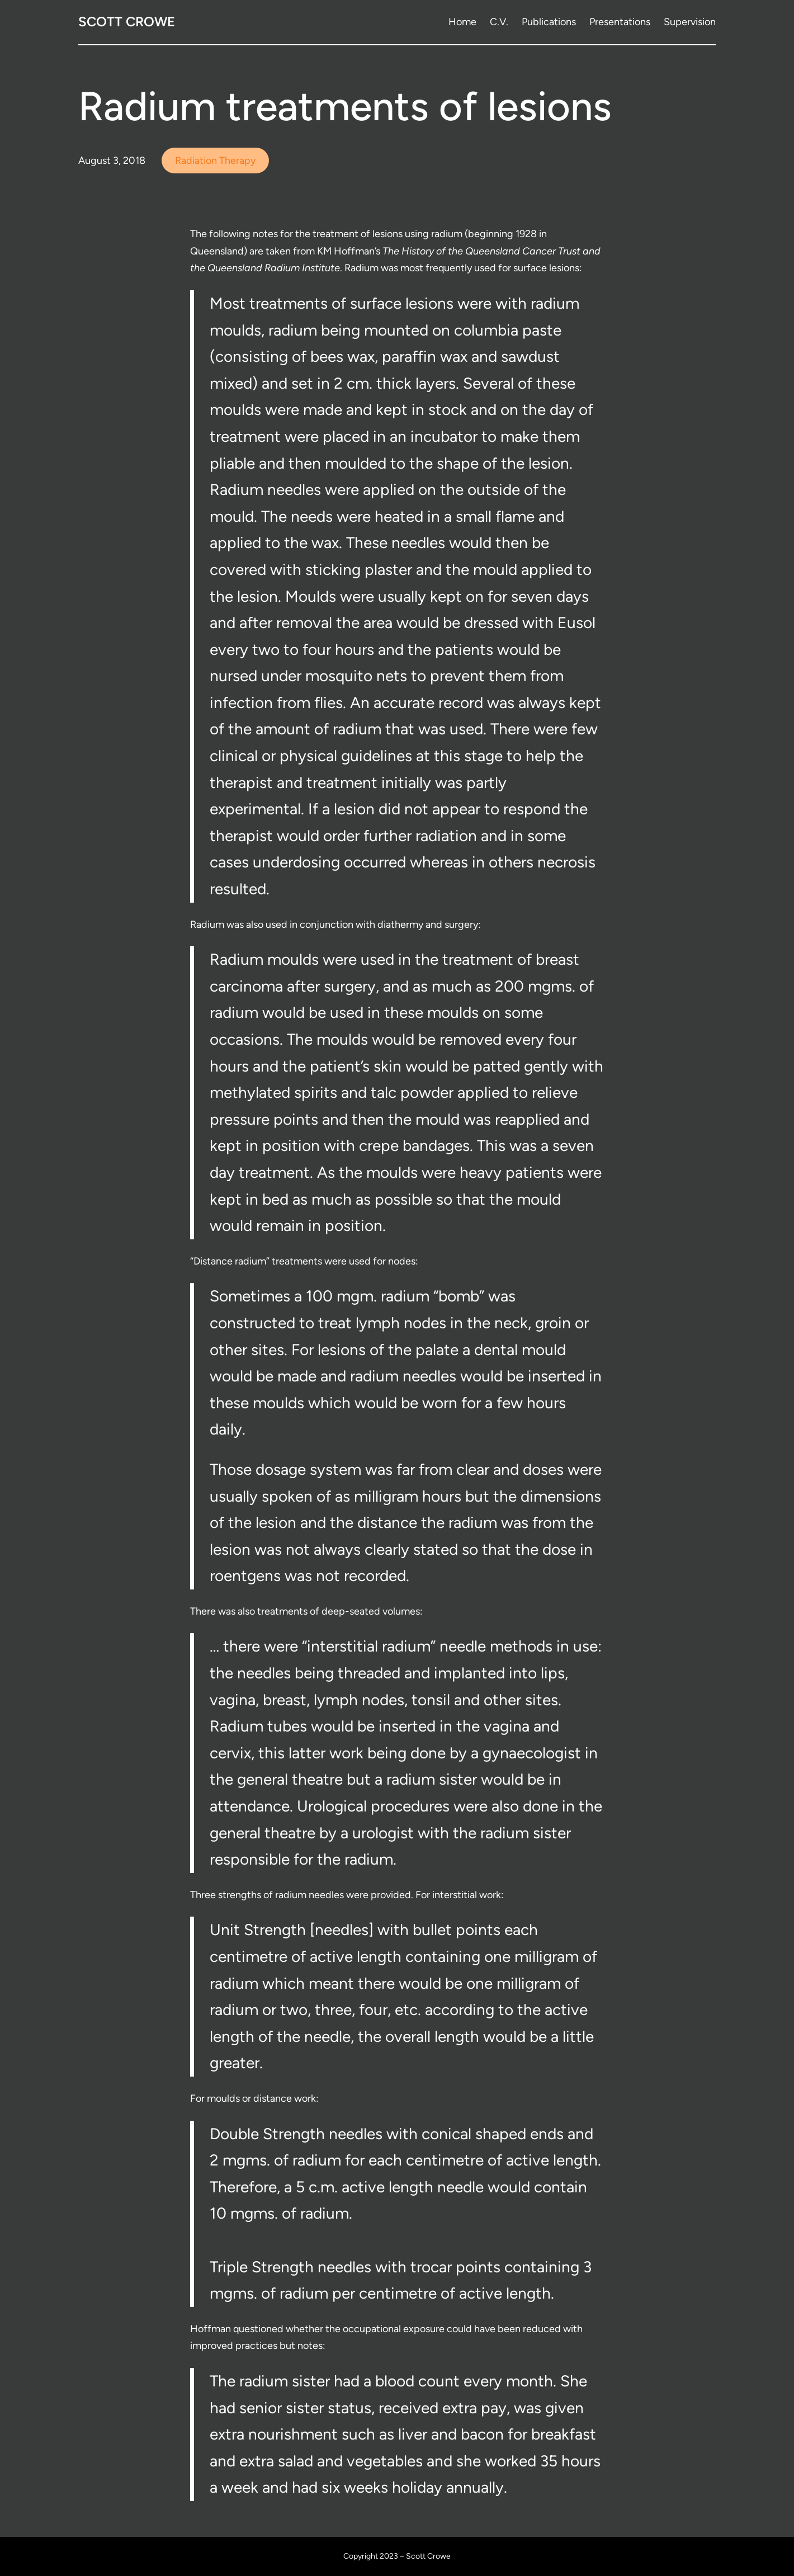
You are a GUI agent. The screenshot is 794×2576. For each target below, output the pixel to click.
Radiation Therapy (215, 160)
